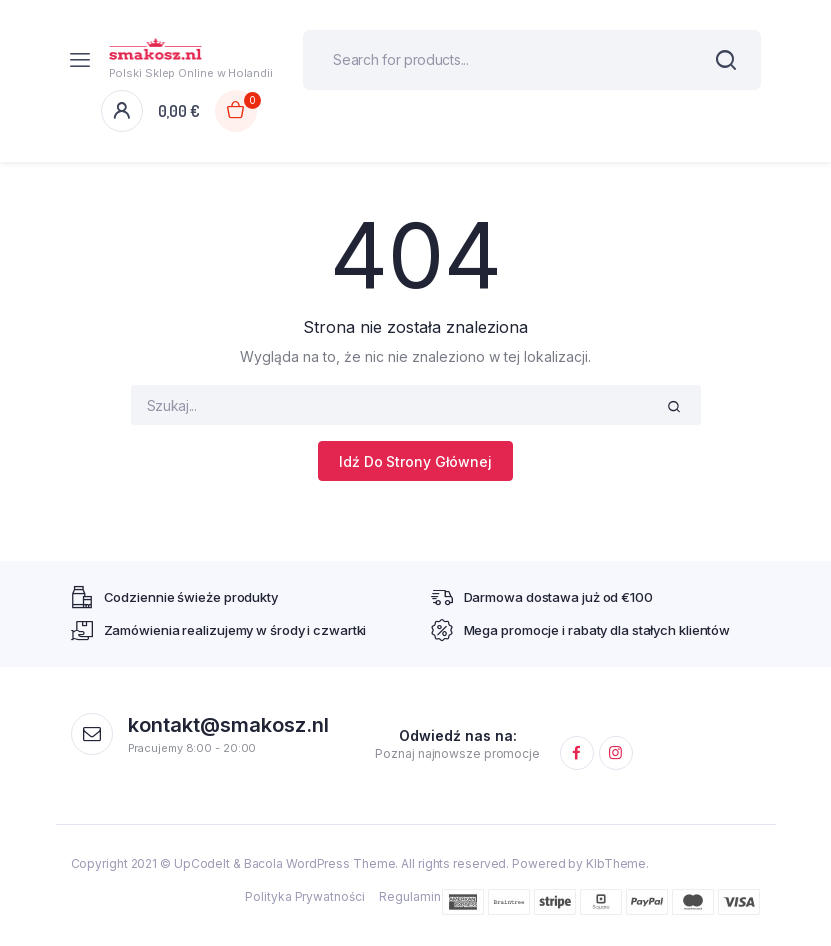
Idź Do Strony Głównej (415, 461)
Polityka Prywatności (304, 896)
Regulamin (409, 896)
